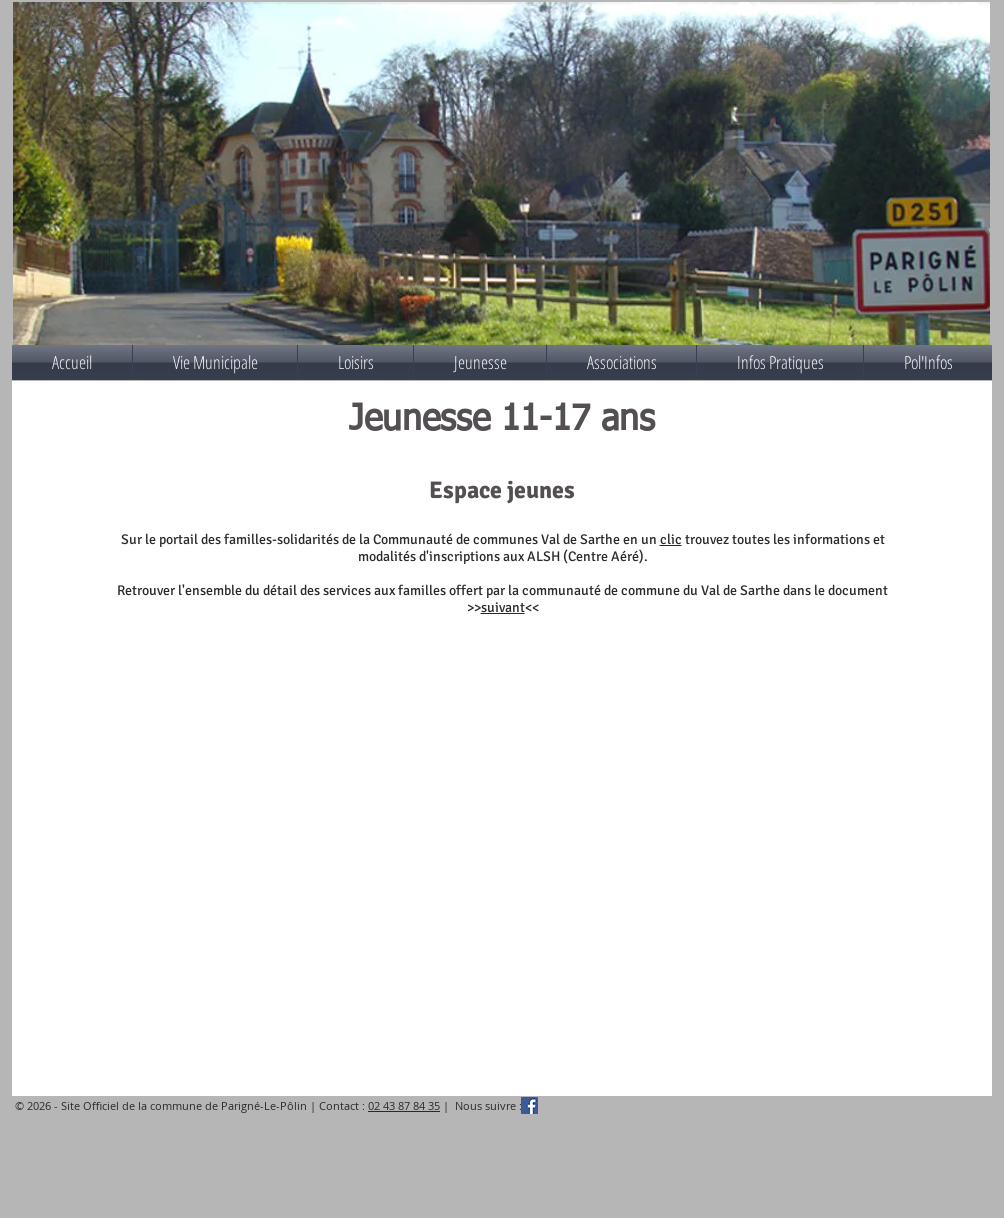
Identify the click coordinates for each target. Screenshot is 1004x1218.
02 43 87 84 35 (404, 1105)
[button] (215, 362)
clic (671, 539)
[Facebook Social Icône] (529, 1105)
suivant (503, 607)
